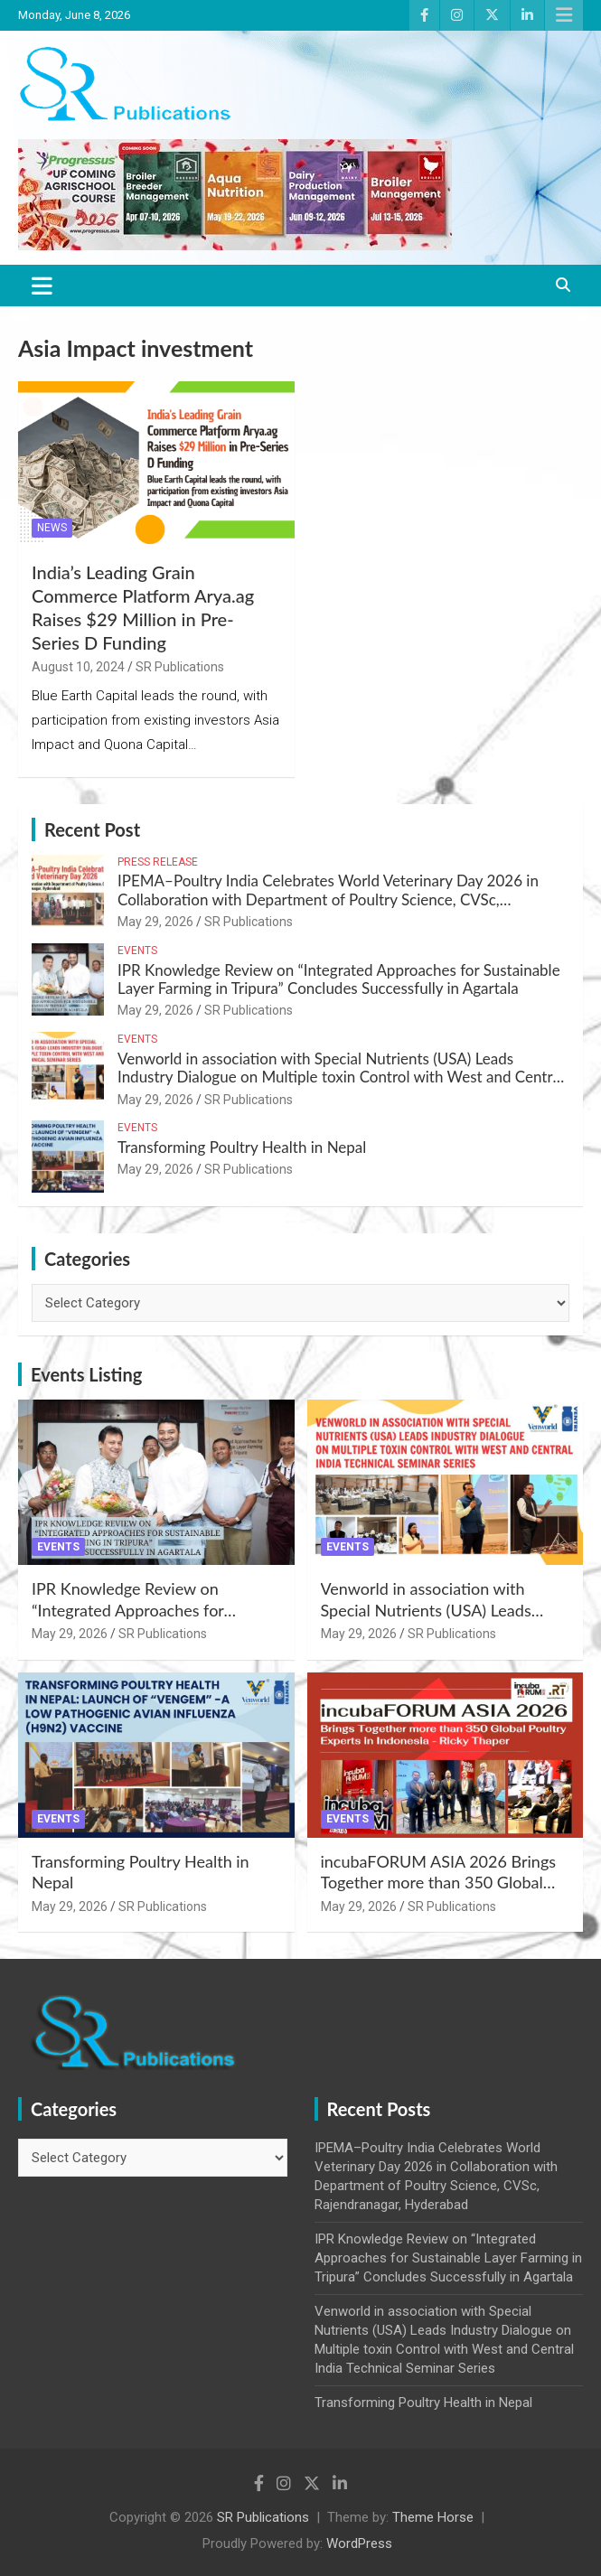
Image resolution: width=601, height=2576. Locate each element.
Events (137, 950)
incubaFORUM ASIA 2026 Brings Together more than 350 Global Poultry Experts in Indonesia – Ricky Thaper (439, 1892)
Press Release (157, 862)
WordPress (359, 2543)
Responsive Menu (564, 15)
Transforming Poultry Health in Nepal (241, 1147)
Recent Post (92, 829)
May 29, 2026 (155, 921)
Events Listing (86, 1374)
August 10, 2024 (78, 667)
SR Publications (180, 667)
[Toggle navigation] (42, 285)
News (52, 527)
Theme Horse (433, 2517)
